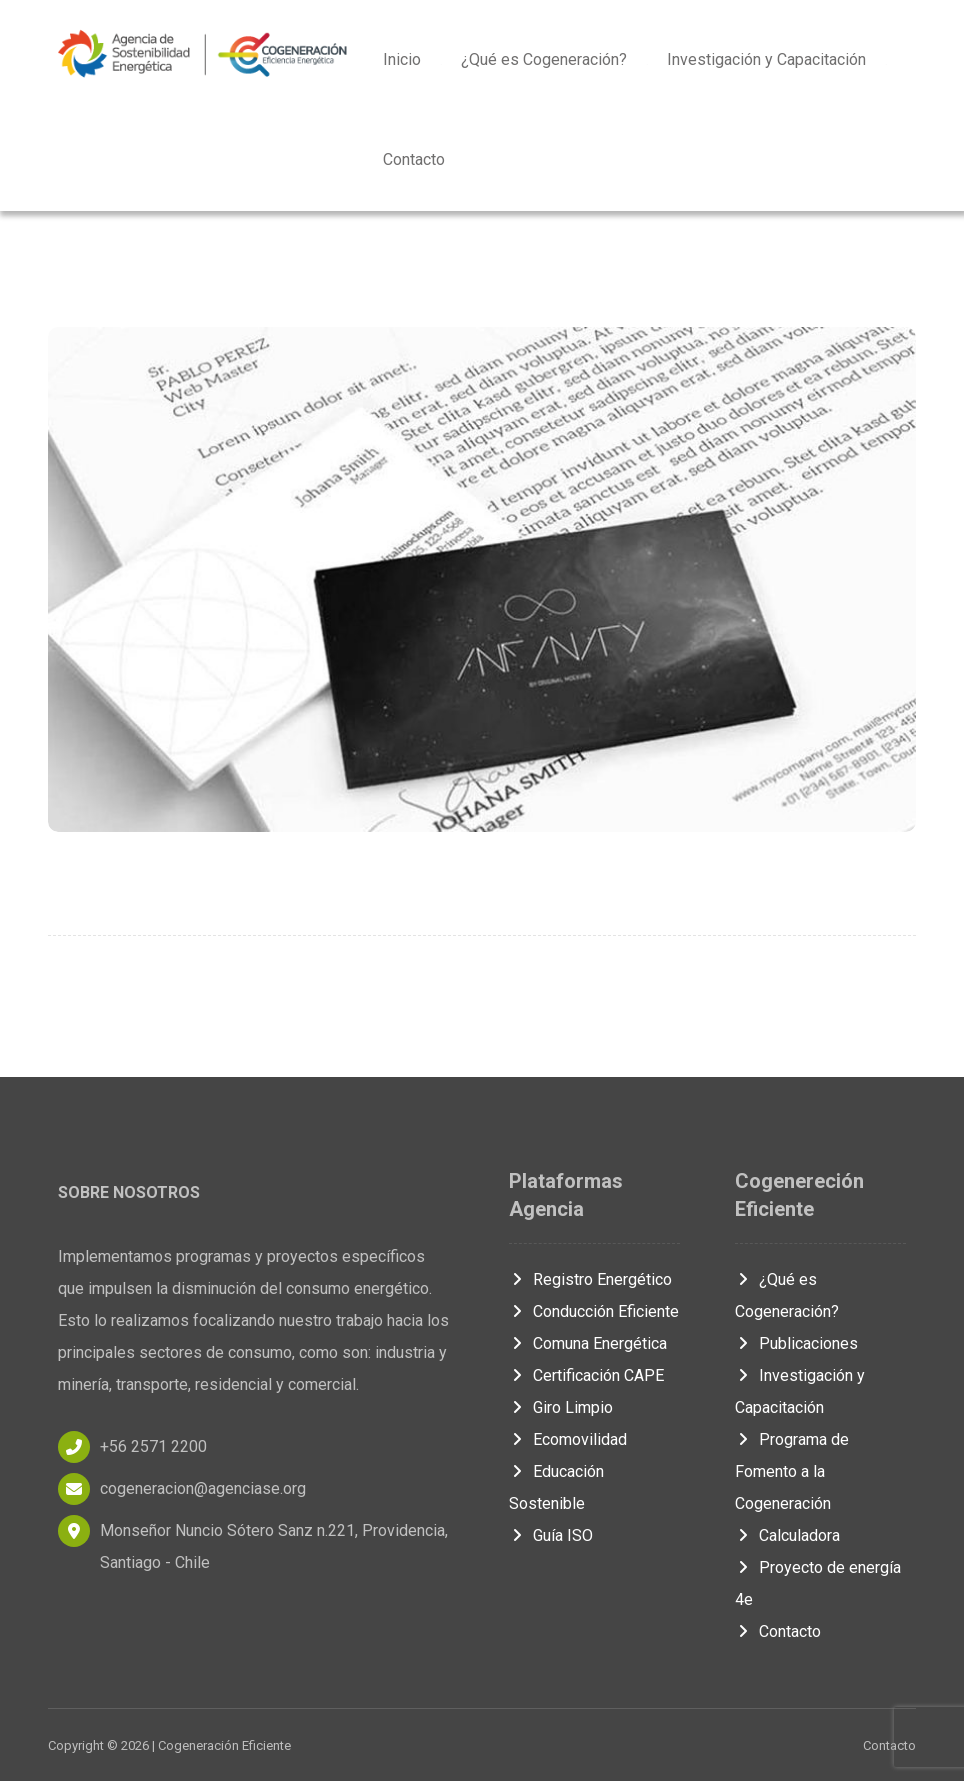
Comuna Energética (588, 1343)
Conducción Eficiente (594, 1311)
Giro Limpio (561, 1407)
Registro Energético (590, 1279)
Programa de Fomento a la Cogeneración (792, 1471)
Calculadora (787, 1535)
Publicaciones (796, 1343)
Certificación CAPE (586, 1375)
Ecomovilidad (568, 1439)
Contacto (778, 1631)
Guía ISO (551, 1535)
